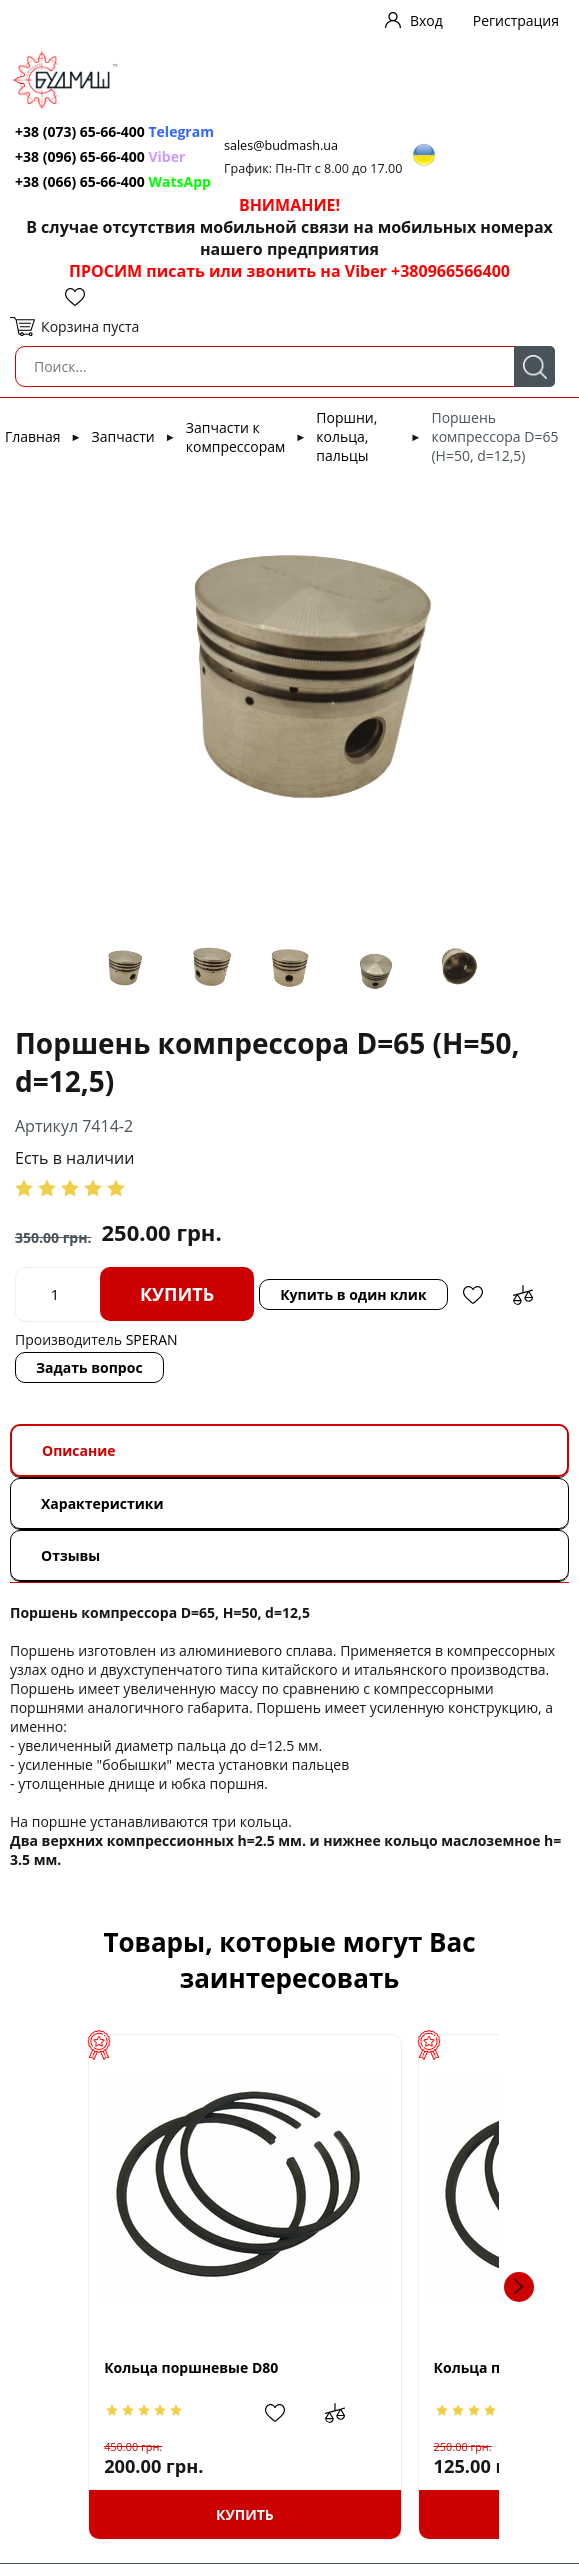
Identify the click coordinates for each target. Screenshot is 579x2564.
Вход (426, 20)
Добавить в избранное (473, 1295)
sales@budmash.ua (281, 145)
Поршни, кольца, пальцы (346, 436)
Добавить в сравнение (523, 1295)
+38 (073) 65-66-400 (80, 131)
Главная (33, 436)
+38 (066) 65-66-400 (80, 181)
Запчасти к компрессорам (235, 437)
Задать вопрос (89, 1367)
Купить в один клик (353, 1294)
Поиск (534, 366)
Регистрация (516, 20)
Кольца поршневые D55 (401, 2367)
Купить (177, 1294)
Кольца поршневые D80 (156, 2367)
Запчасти (123, 436)
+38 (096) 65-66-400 (80, 156)
